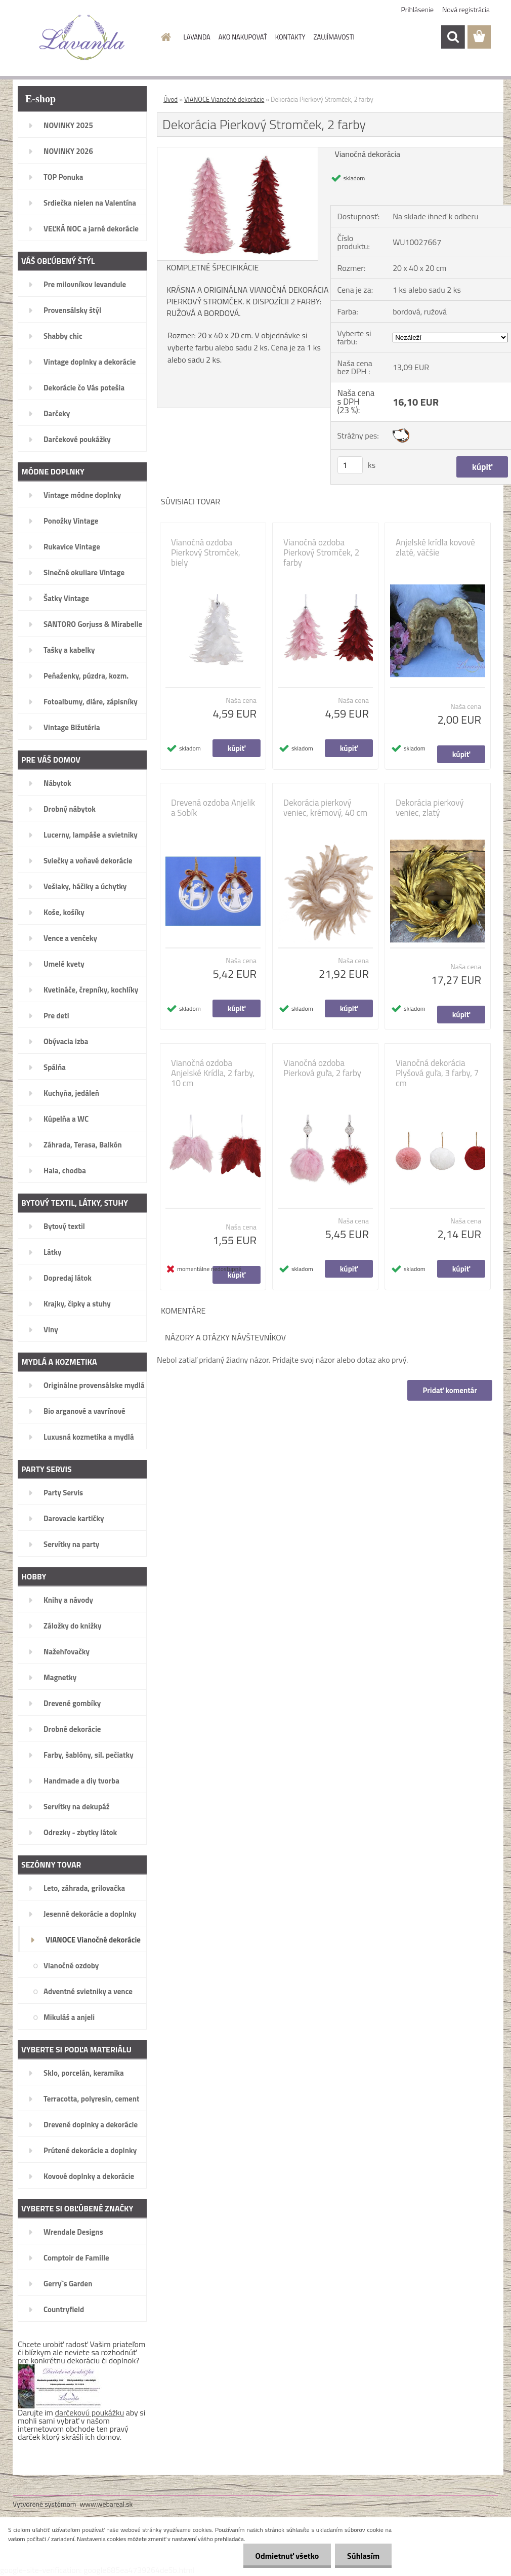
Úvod (170, 99)
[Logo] (82, 37)
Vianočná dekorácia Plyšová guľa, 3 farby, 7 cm (437, 1073)
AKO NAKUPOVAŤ (243, 37)
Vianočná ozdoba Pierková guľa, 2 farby (322, 1068)
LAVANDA (197, 37)
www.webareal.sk (106, 2504)
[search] (452, 37)
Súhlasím (363, 2556)
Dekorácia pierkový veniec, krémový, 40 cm (325, 808)
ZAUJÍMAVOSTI (334, 37)
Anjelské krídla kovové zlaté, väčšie (435, 547)
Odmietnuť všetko (285, 2556)
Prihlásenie (417, 9)
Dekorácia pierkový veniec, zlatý (430, 808)
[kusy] (350, 465)
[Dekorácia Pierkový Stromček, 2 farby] (237, 151)
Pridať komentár (449, 1390)
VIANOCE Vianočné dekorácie (224, 99)
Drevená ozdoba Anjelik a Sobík (213, 808)
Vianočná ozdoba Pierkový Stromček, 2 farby (321, 552)
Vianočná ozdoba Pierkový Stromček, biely (205, 552)
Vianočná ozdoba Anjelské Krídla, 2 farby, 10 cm (212, 1073)
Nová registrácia (466, 9)
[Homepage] (164, 37)
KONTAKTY (290, 37)
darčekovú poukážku (89, 2412)
